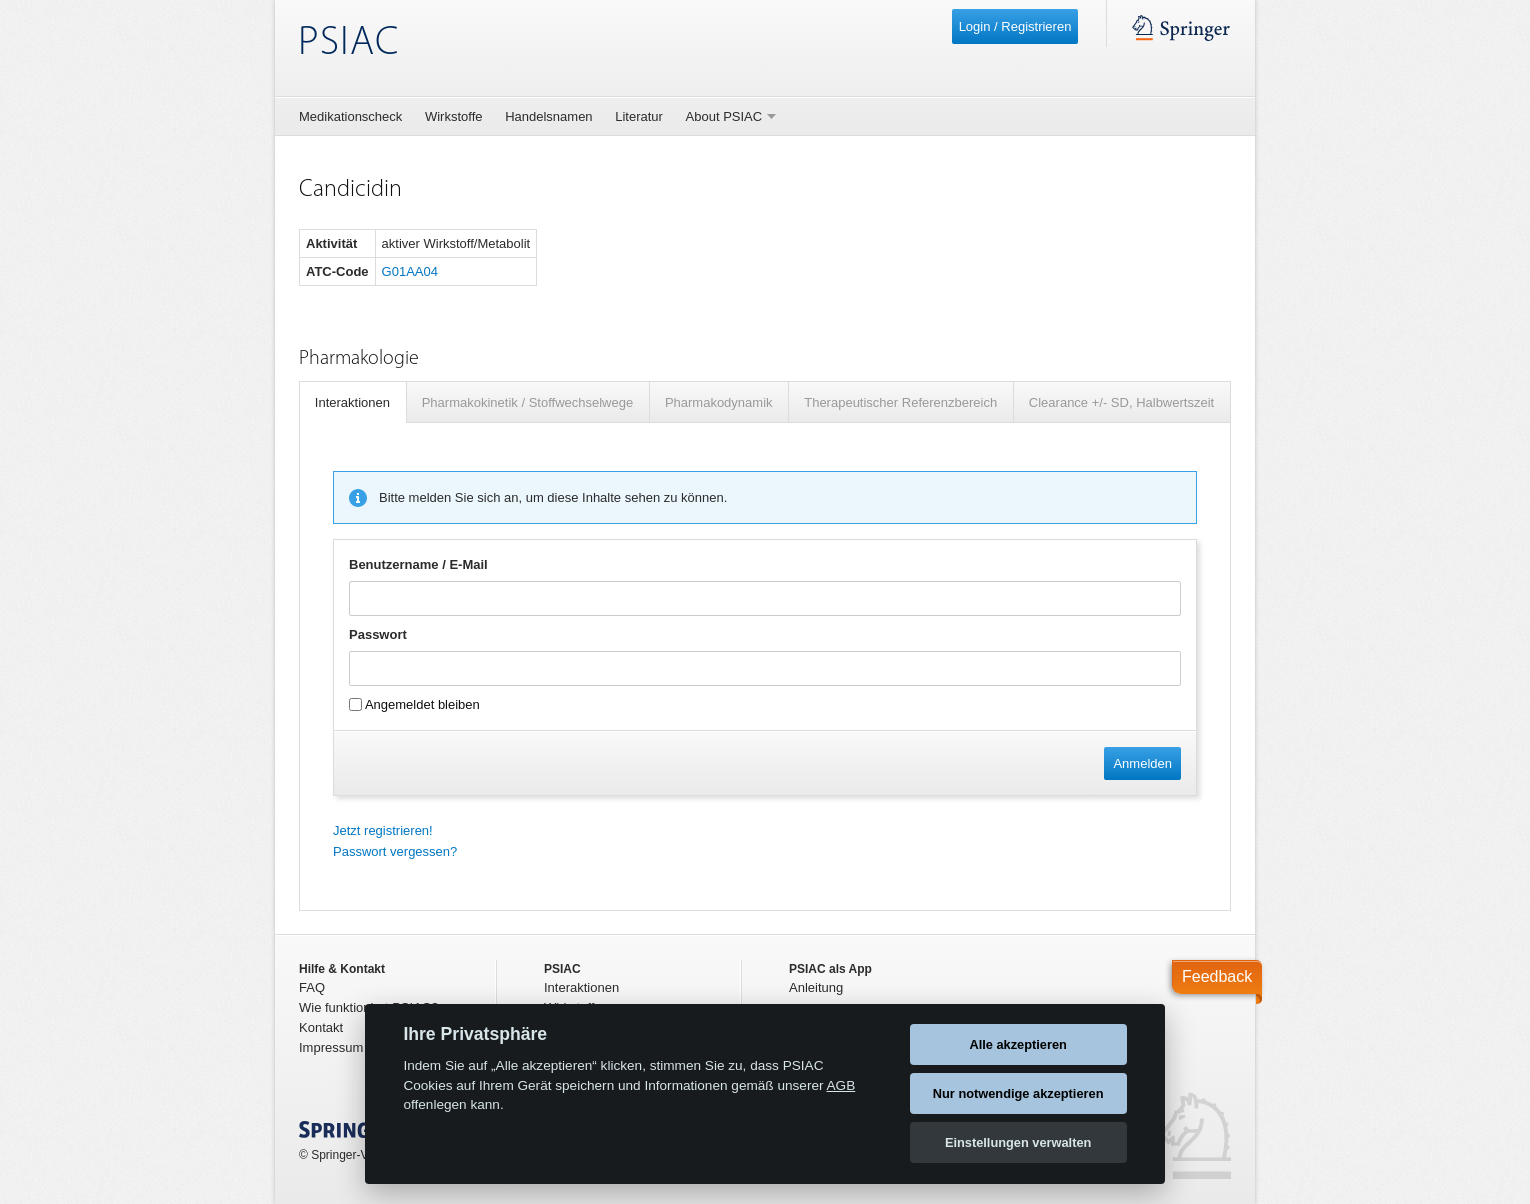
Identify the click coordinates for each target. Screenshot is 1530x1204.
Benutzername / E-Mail (418, 564)
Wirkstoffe (454, 116)
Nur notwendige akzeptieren (1018, 1093)
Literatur (639, 116)
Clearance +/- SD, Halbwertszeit (1121, 402)
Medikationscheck (350, 116)
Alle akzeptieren (1017, 1044)
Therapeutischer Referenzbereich (900, 402)
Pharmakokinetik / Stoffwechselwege (527, 402)
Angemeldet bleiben (414, 704)
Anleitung (816, 987)
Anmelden (1142, 763)
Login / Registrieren (1015, 26)
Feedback (1217, 976)
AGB (841, 1085)
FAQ (312, 987)
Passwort (378, 634)
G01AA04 (410, 271)
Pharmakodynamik (719, 402)
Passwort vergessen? (395, 851)
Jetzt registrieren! (383, 830)
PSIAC (348, 43)
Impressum (331, 1047)
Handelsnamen (548, 116)
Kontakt (321, 1027)
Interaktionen (352, 402)
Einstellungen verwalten (1018, 1142)
